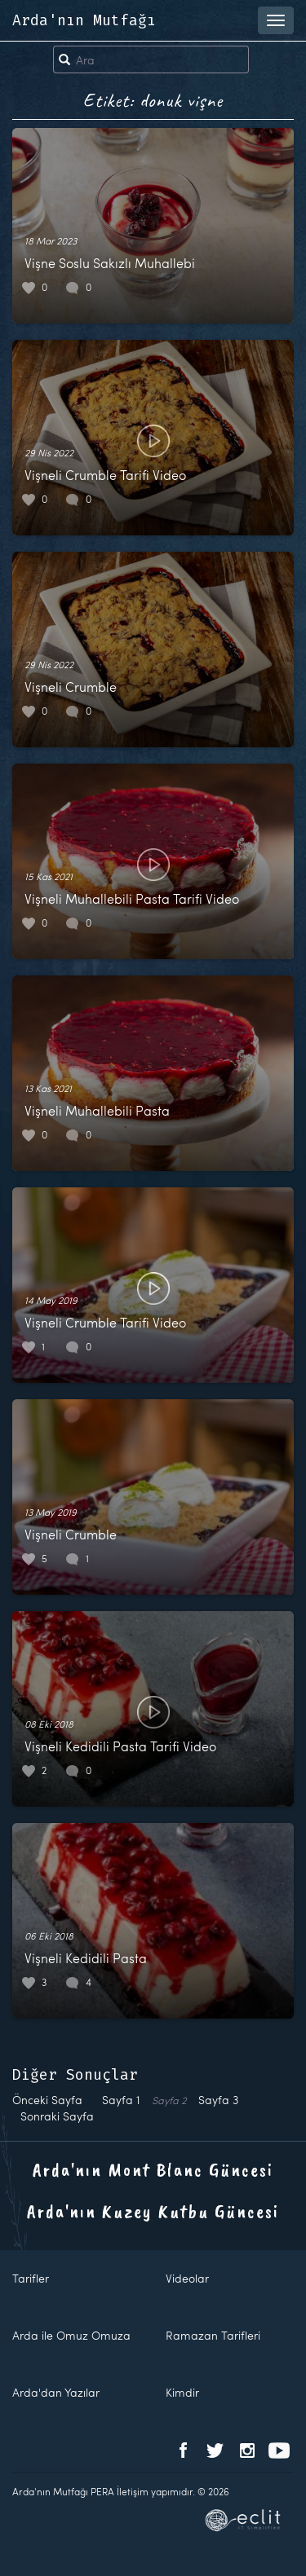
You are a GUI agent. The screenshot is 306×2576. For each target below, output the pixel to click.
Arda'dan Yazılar (56, 2392)
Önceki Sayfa (47, 2099)
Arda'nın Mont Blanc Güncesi (153, 2169)
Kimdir (182, 2392)
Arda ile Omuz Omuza (71, 2335)
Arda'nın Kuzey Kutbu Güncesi (153, 2211)
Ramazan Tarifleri (213, 2335)
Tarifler (30, 2278)
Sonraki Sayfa (57, 2116)
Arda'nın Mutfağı (84, 20)
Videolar (187, 2278)
